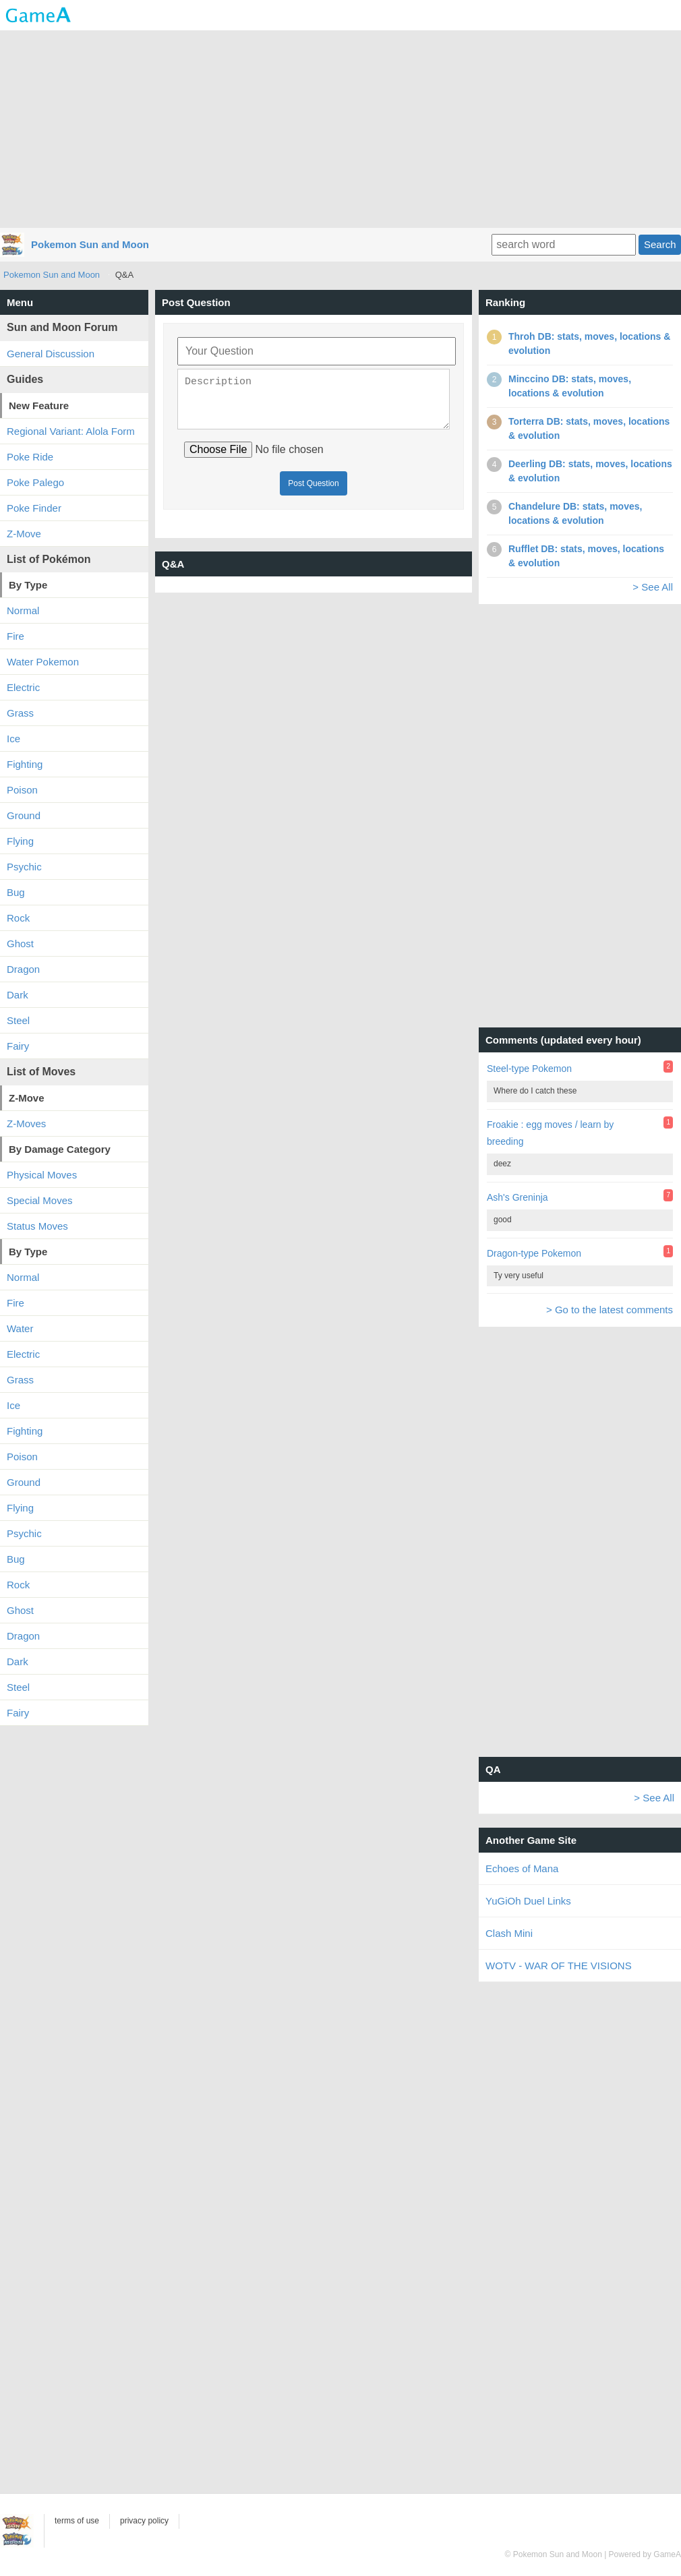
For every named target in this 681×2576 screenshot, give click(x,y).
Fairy (18, 1046)
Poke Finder (34, 508)
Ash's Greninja (517, 1197)
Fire (15, 636)
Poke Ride (30, 456)
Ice (13, 738)
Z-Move (24, 533)
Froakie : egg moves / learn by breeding (550, 1133)
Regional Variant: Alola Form (71, 431)
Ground (23, 815)
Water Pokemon (43, 661)
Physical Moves (42, 1174)
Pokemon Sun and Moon (90, 244)
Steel (18, 1020)
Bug (16, 892)
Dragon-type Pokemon (534, 1253)
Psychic (24, 866)
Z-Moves (26, 1123)
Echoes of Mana (521, 1868)
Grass (20, 713)
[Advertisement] (341, 128)
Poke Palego (35, 482)
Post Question (313, 491)
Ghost (20, 943)
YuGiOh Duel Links (528, 1901)
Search (660, 244)
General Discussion (50, 353)
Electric (23, 687)
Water (20, 1328)
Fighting (24, 764)
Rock (18, 918)
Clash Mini (509, 1933)
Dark (17, 994)
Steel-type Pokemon (529, 1068)
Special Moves (40, 1200)
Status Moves (37, 1226)
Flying (20, 841)
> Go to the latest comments (609, 1309)
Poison (22, 790)
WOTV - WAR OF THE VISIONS (558, 1965)
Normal (23, 610)
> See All (652, 587)
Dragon (23, 969)
